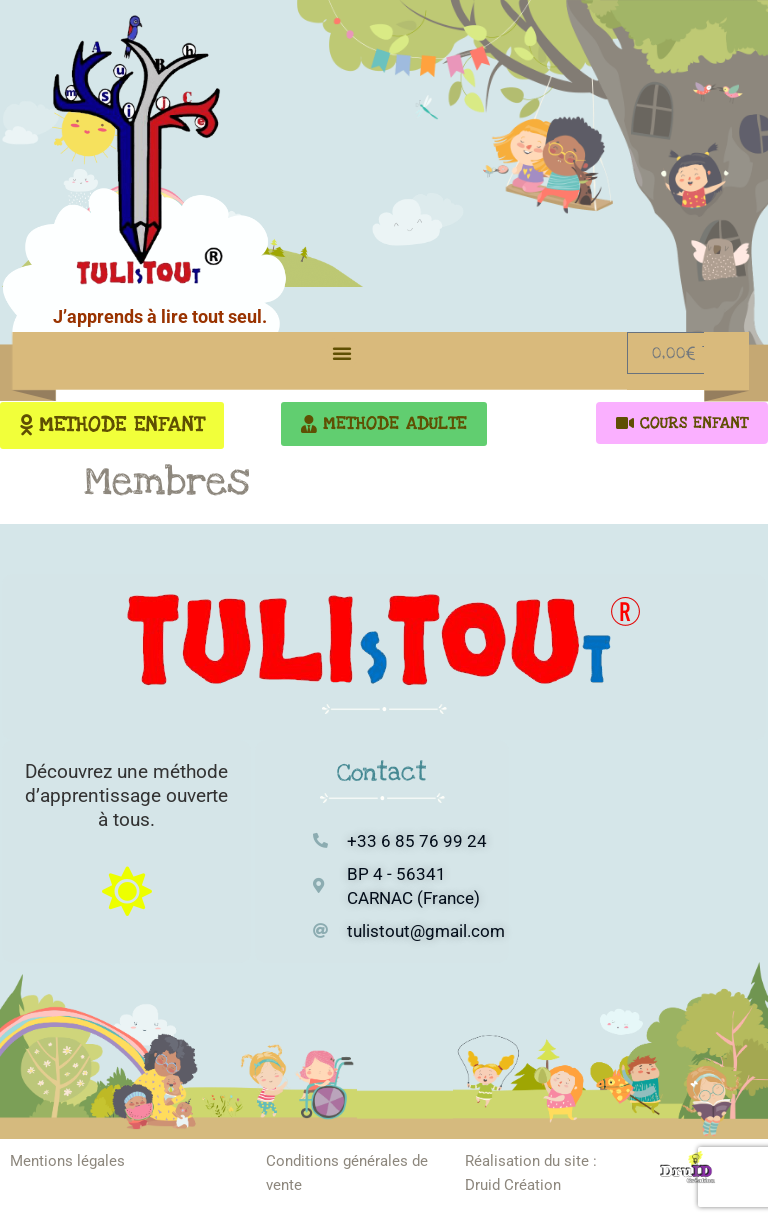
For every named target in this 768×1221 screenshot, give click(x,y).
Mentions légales (67, 1161)
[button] (342, 353)
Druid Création (513, 1185)
